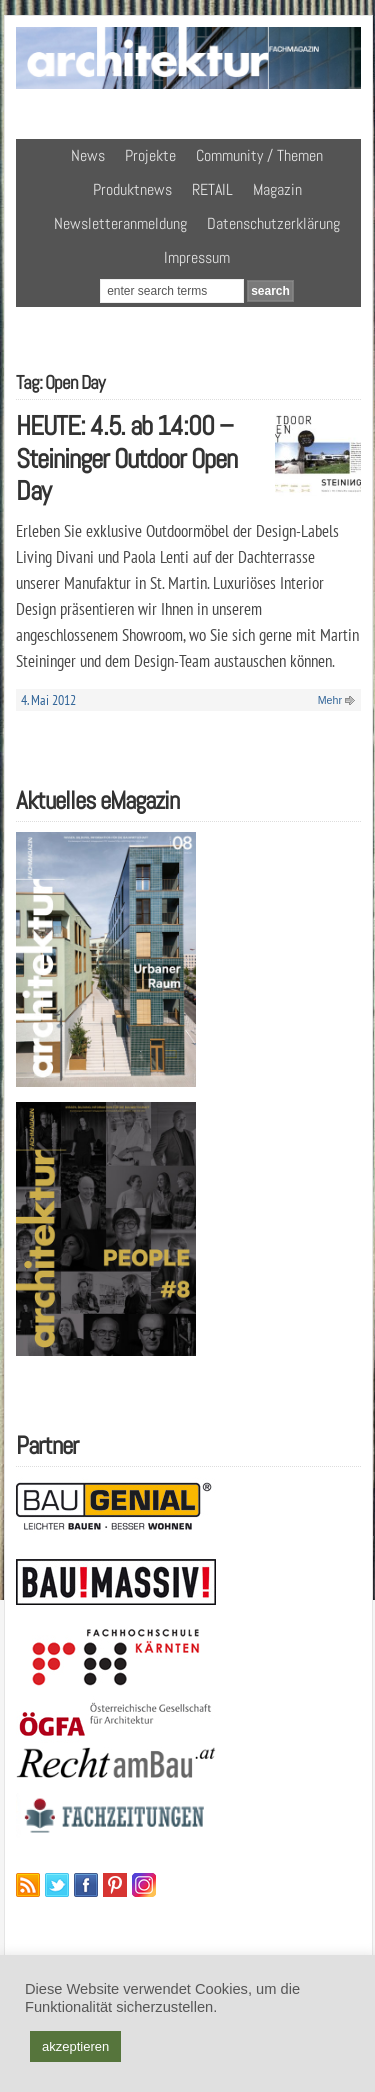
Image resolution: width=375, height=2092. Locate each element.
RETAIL (212, 189)
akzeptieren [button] (75, 2046)
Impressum (197, 257)
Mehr (330, 700)
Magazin (277, 189)
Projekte (150, 155)
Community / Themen (259, 155)
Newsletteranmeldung (120, 223)
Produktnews (132, 189)
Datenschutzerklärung (273, 223)
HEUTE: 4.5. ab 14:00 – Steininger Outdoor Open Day (126, 458)
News (88, 155)
